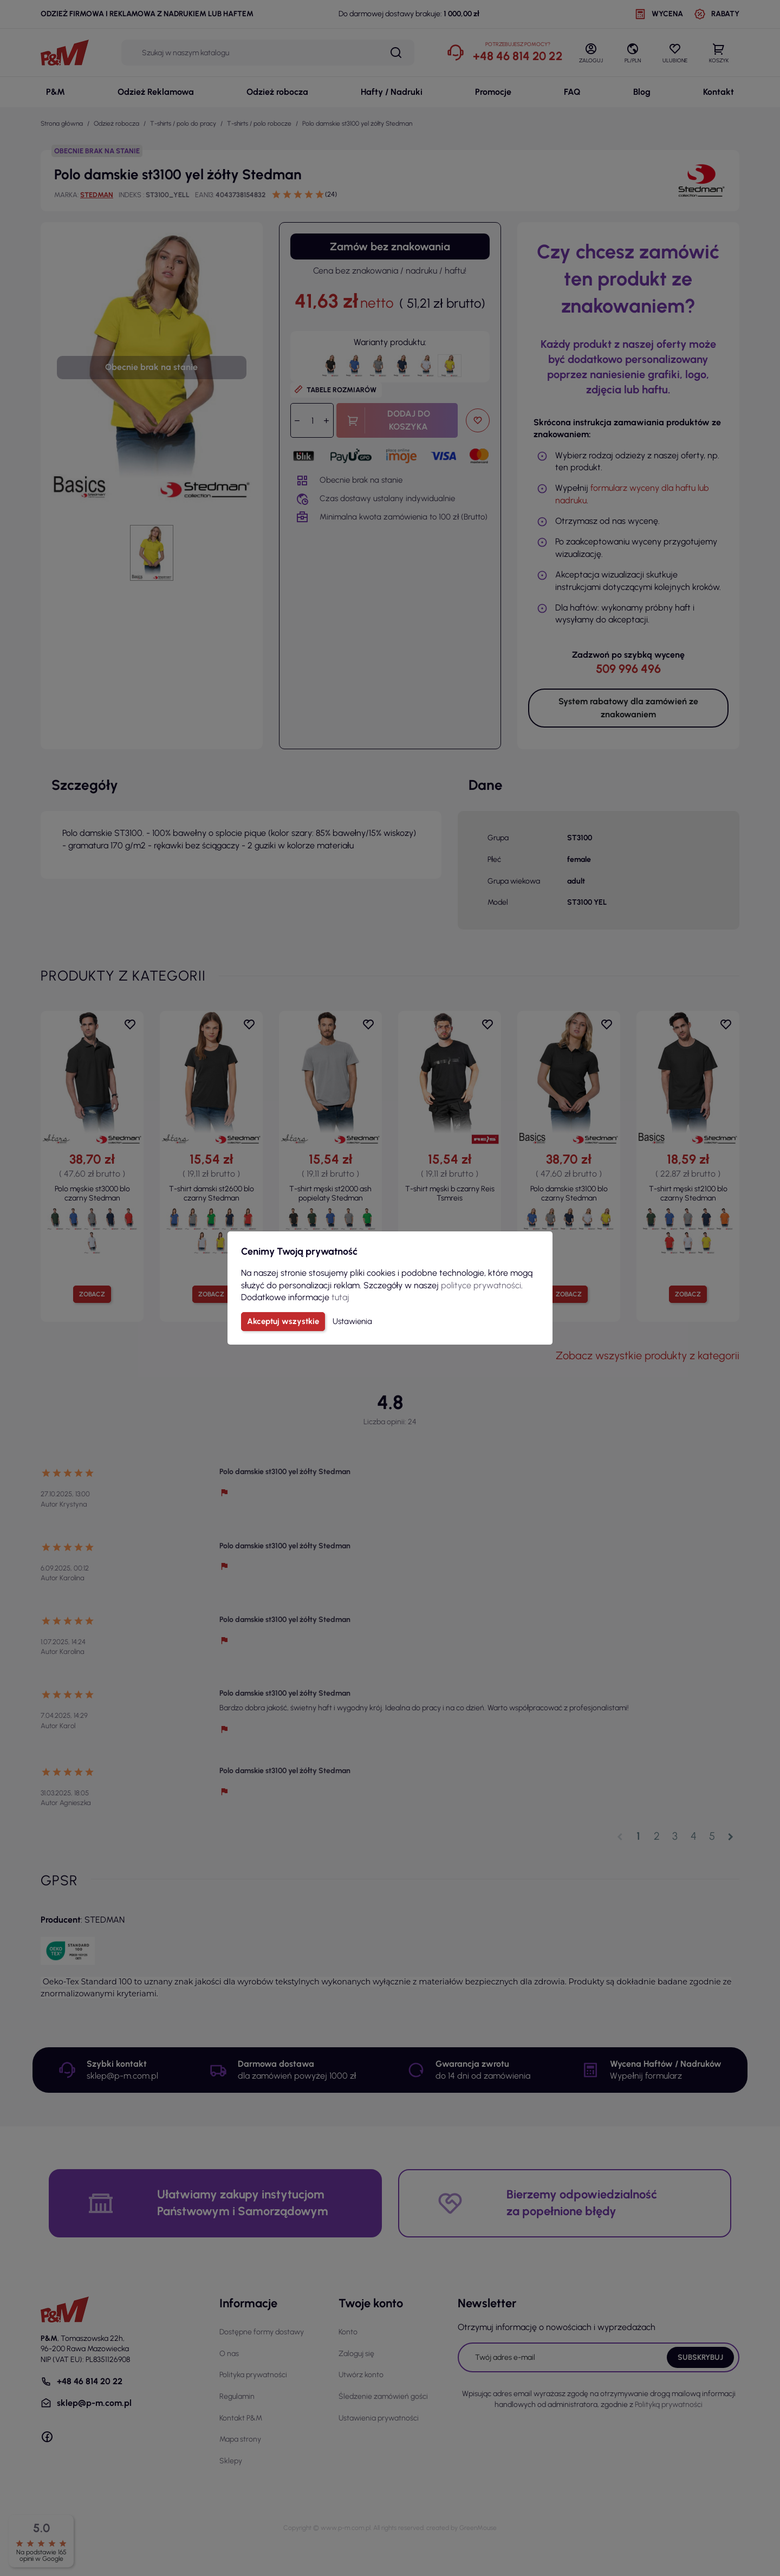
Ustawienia (352, 1321)
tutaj (340, 1297)
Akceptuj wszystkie (283, 1321)
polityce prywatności (481, 1285)
